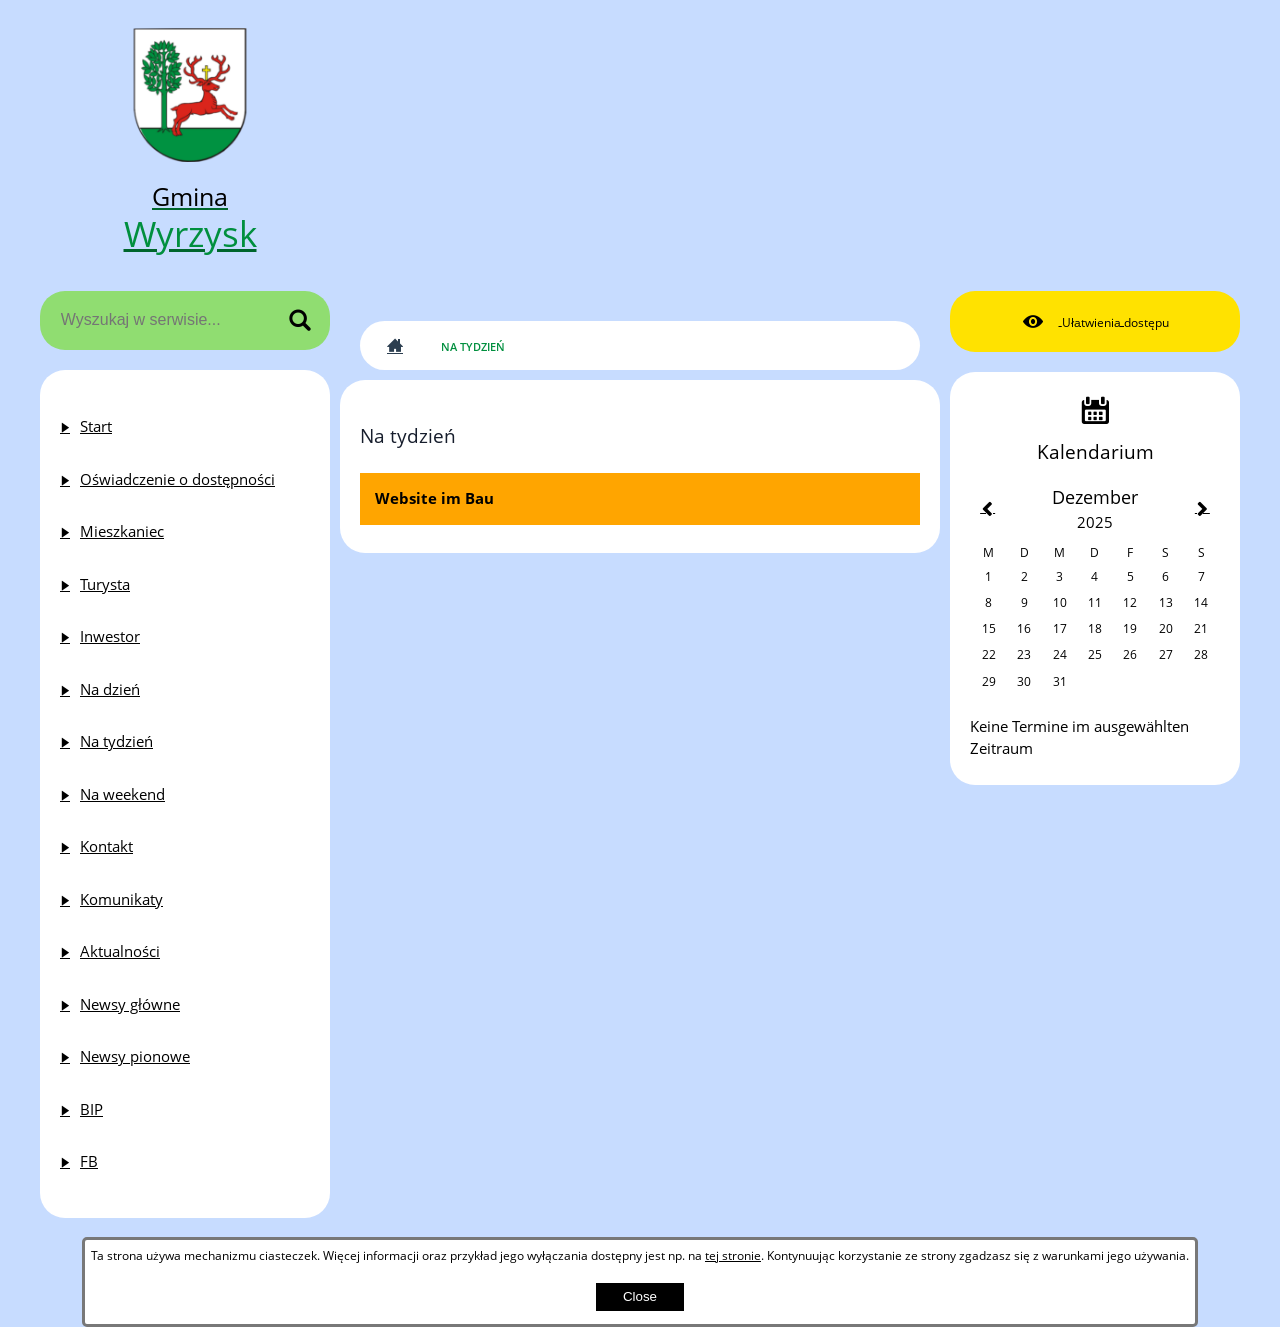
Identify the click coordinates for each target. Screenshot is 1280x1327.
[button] (1095, 322)
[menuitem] (185, 426)
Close (640, 1296)
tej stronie (733, 1255)
